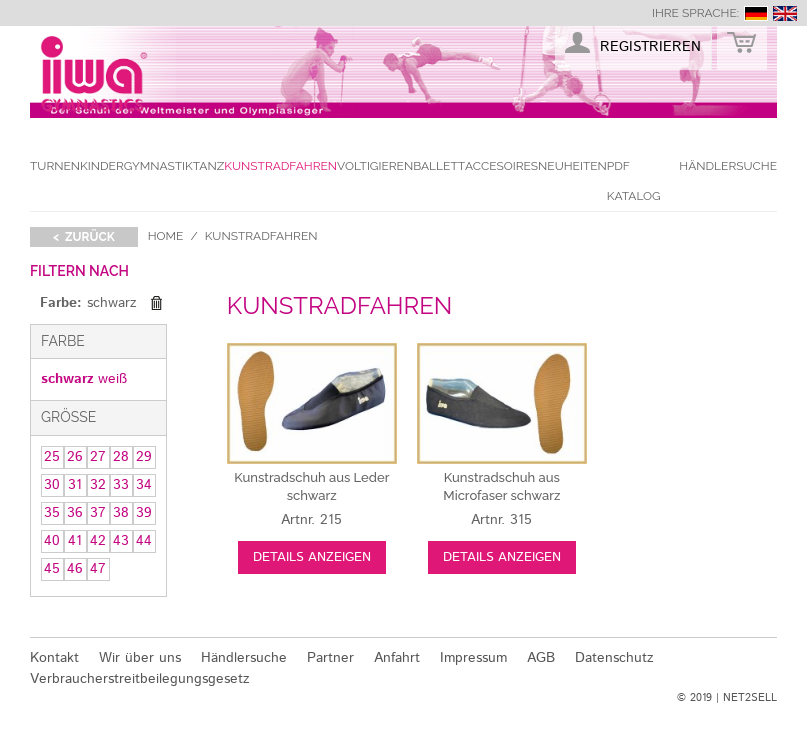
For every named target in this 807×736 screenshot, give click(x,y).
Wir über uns (140, 658)
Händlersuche (728, 166)
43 (121, 541)
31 (75, 485)
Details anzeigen (312, 557)
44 (144, 541)
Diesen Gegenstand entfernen (157, 303)
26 (75, 457)
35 (52, 513)
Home (166, 236)
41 (75, 541)
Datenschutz (614, 658)
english (785, 13)
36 (75, 513)
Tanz (208, 166)
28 (121, 457)
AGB (541, 658)
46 (75, 569)
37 (98, 513)
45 (52, 569)
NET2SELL (750, 698)
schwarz (67, 379)
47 (98, 569)
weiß (112, 379)
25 (52, 457)
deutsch (756, 13)
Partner (330, 658)
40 (52, 541)
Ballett (439, 166)
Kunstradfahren (280, 166)
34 (144, 485)
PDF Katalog (634, 181)
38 (121, 513)
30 (52, 485)
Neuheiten (572, 166)
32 (98, 485)
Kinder (102, 166)
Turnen (55, 166)
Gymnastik (158, 166)
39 (144, 513)
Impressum (473, 658)
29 (144, 457)
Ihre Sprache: (695, 13)
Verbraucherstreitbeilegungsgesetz (140, 679)
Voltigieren (375, 166)
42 (98, 541)
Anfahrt (397, 658)
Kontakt (54, 658)
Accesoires (501, 166)
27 (98, 457)
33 (121, 485)
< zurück (84, 237)
